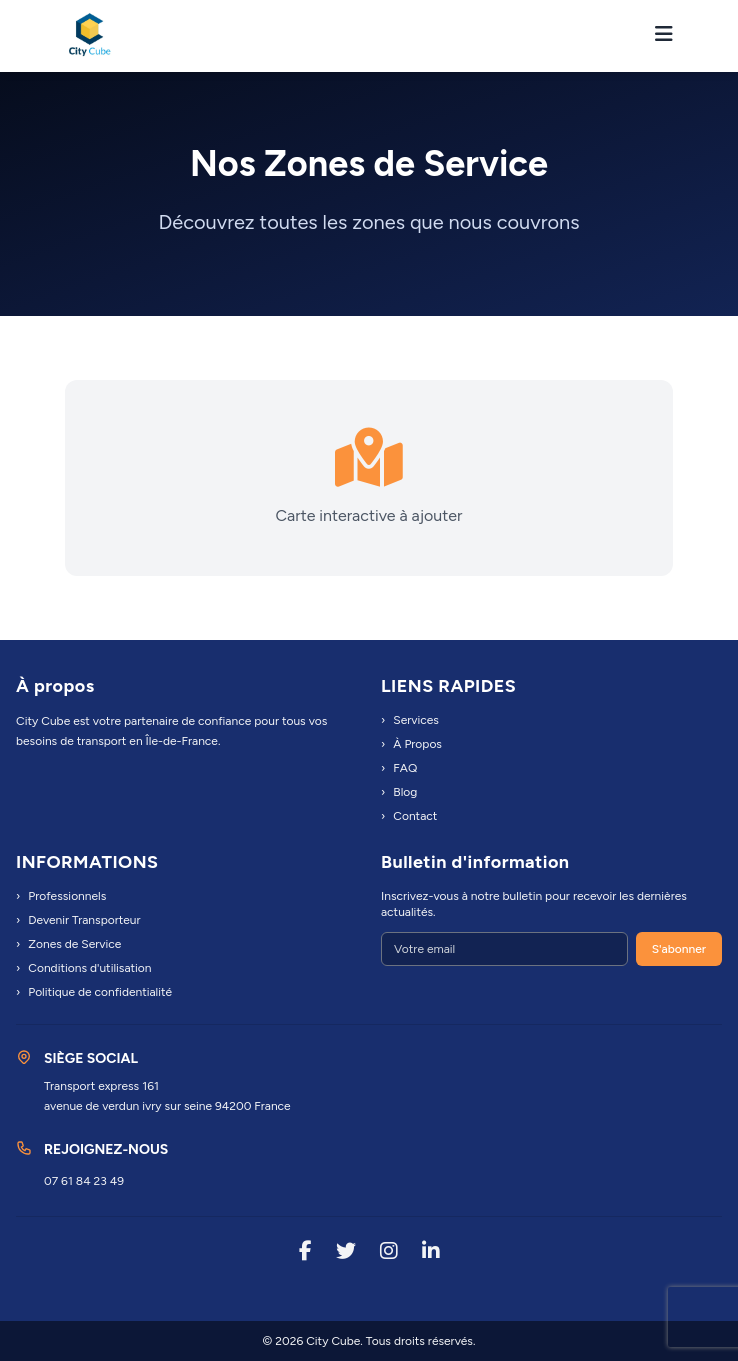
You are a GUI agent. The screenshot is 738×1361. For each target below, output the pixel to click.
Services (410, 720)
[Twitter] (346, 1253)
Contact (409, 816)
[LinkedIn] (431, 1253)
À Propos (411, 744)
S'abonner (679, 949)
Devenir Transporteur (78, 920)
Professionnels (61, 896)
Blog (399, 792)
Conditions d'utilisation (84, 968)
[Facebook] (305, 1253)
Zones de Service (68, 944)
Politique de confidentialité (94, 992)
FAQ (399, 768)
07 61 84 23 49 (84, 1181)
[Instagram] (389, 1253)
